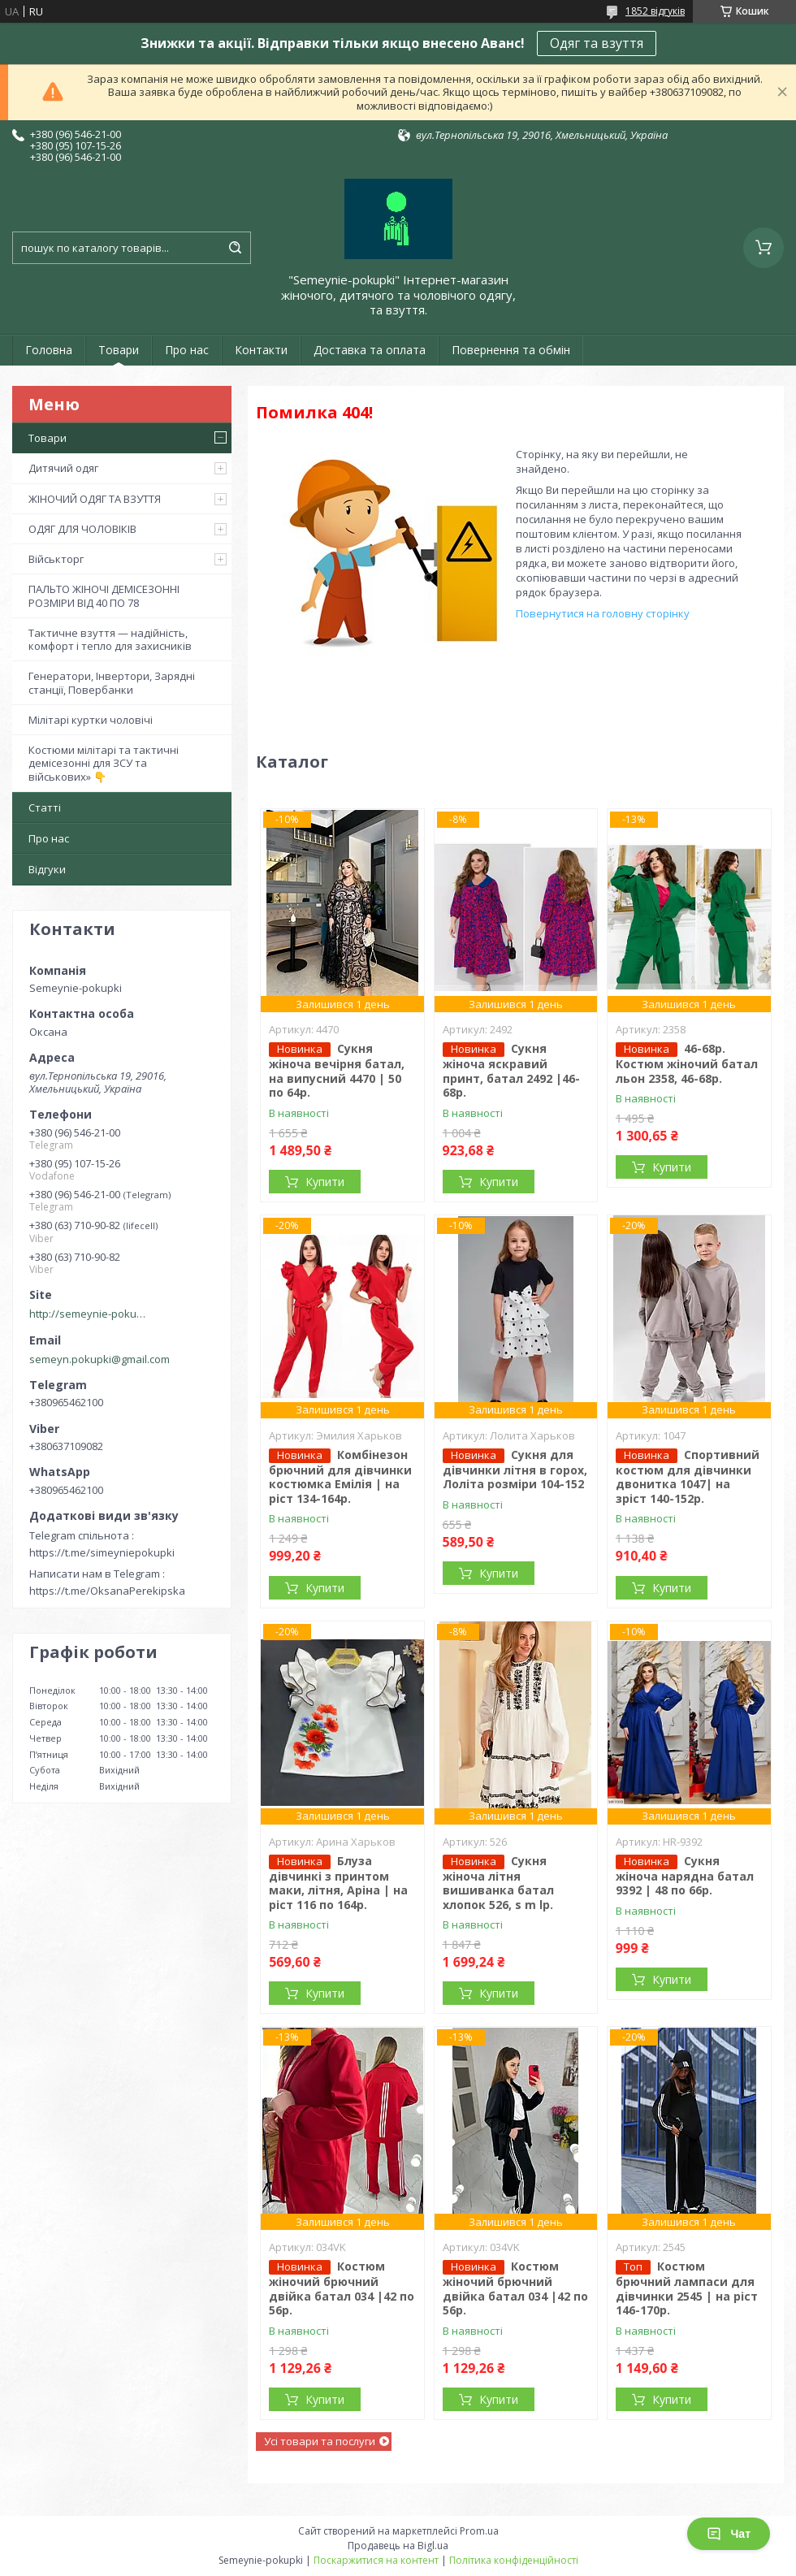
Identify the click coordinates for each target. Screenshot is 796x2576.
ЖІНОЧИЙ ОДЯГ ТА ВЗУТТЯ (94, 498)
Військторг (56, 559)
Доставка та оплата (370, 349)
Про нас (187, 349)
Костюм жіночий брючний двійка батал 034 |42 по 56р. (341, 2288)
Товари (118, 349)
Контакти (261, 349)
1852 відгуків (655, 11)
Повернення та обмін (511, 349)
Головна (48, 349)
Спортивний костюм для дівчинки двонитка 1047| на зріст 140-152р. (687, 1476)
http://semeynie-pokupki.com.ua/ (90, 1313)
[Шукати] (234, 248)
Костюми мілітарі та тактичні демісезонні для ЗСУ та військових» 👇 (103, 763)
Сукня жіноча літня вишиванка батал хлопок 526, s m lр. (498, 1882)
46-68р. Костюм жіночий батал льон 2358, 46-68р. (687, 1063)
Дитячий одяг (63, 468)
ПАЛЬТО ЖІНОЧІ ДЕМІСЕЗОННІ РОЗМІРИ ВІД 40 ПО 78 (104, 595)
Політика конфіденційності (513, 2560)
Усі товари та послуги (319, 2441)
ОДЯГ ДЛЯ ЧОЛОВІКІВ (82, 529)
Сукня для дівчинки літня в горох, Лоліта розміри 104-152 (515, 1469)
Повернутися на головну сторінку (603, 613)
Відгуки (47, 869)
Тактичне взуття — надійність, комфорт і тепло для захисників (110, 639)
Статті (44, 807)
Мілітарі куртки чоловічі (90, 719)
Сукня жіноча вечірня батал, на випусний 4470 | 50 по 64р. (336, 1070)
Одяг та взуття (596, 43)
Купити (324, 1181)
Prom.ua (479, 2531)
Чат (729, 2533)
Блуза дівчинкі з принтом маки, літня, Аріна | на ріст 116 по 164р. (338, 1882)
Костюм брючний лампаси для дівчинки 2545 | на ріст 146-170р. (687, 2288)
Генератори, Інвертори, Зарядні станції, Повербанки (111, 682)
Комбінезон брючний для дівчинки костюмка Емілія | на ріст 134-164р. (340, 1476)
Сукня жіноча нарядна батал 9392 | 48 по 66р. (685, 1875)
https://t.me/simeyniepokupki (102, 1552)
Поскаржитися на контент (376, 2560)
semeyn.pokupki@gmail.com (99, 1359)
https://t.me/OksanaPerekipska (107, 1590)
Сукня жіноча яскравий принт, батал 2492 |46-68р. (511, 1070)
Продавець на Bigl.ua (398, 2545)
